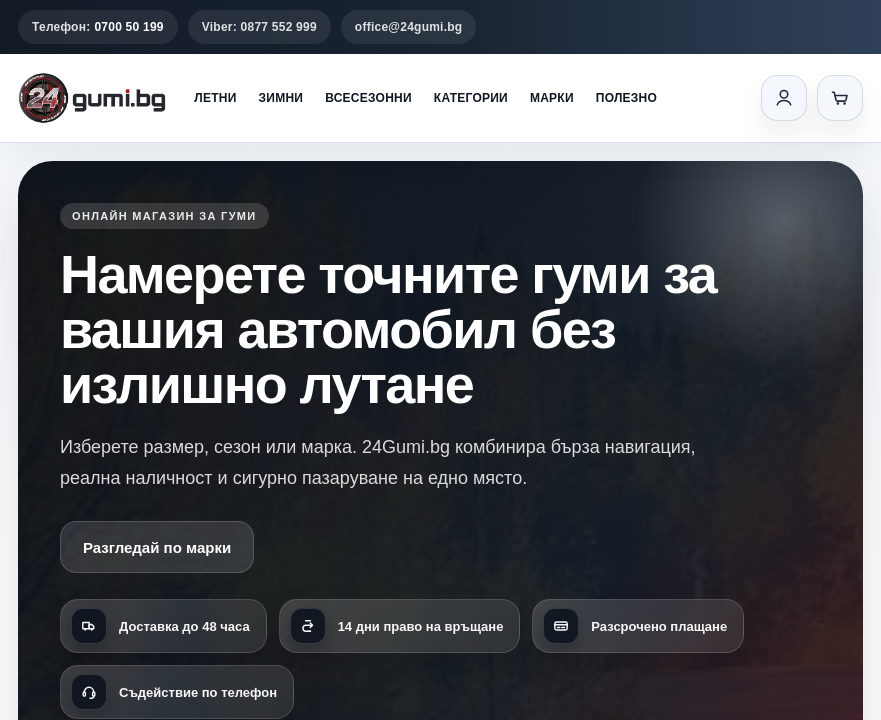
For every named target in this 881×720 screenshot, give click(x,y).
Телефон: (98, 27)
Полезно (626, 98)
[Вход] (784, 98)
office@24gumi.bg (409, 27)
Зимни (281, 98)
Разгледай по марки (157, 547)
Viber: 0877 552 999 (259, 27)
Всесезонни (368, 98)
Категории (471, 98)
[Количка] (840, 98)
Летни (215, 98)
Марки (552, 98)
